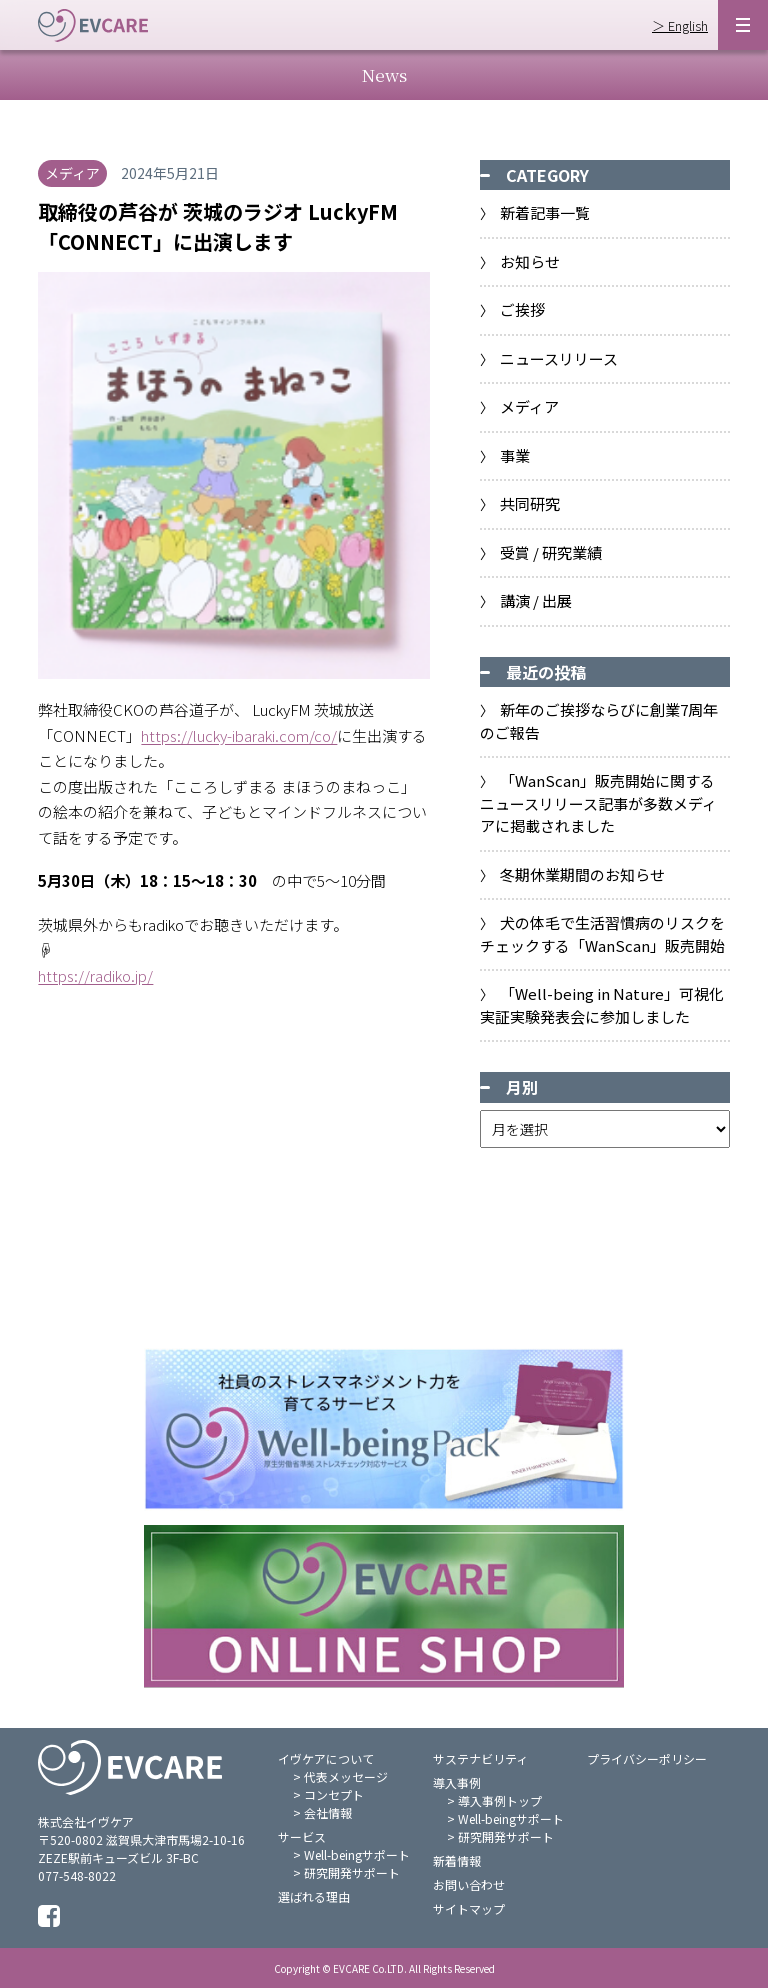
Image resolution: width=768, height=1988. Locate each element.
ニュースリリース (559, 358)
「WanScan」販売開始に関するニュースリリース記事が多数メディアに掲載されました (598, 803)
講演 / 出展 (536, 600)
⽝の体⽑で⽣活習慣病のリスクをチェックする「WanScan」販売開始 (603, 934)
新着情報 (457, 1860)
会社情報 (328, 1812)
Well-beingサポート (357, 1854)
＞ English (680, 25)
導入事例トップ (500, 1800)
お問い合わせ (469, 1884)
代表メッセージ (346, 1776)
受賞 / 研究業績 (551, 552)
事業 (515, 455)
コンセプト (334, 1794)
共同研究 (530, 503)
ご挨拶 (522, 309)
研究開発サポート (352, 1872)
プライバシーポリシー (647, 1758)
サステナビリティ (480, 1758)
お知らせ (530, 261)
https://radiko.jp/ (95, 975)
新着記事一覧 (545, 212)
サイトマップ (469, 1908)
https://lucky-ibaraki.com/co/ (239, 735)
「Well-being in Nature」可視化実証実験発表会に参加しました (602, 1005)
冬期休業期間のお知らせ (582, 874)
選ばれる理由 (314, 1896)
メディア (529, 406)
